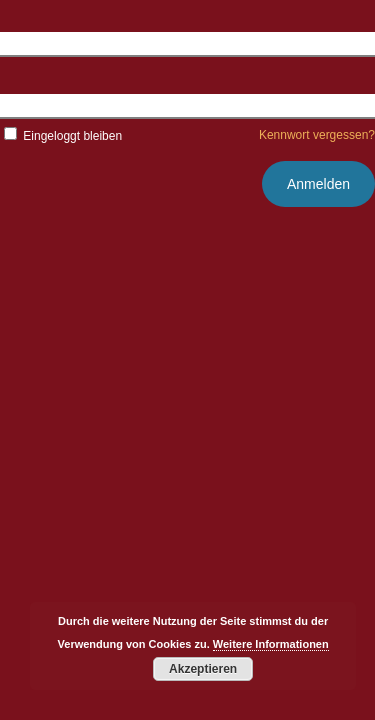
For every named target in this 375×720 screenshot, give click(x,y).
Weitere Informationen (271, 644)
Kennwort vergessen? (317, 135)
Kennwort (29, 105)
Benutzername (45, 43)
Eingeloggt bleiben (61, 136)
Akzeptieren (203, 669)
